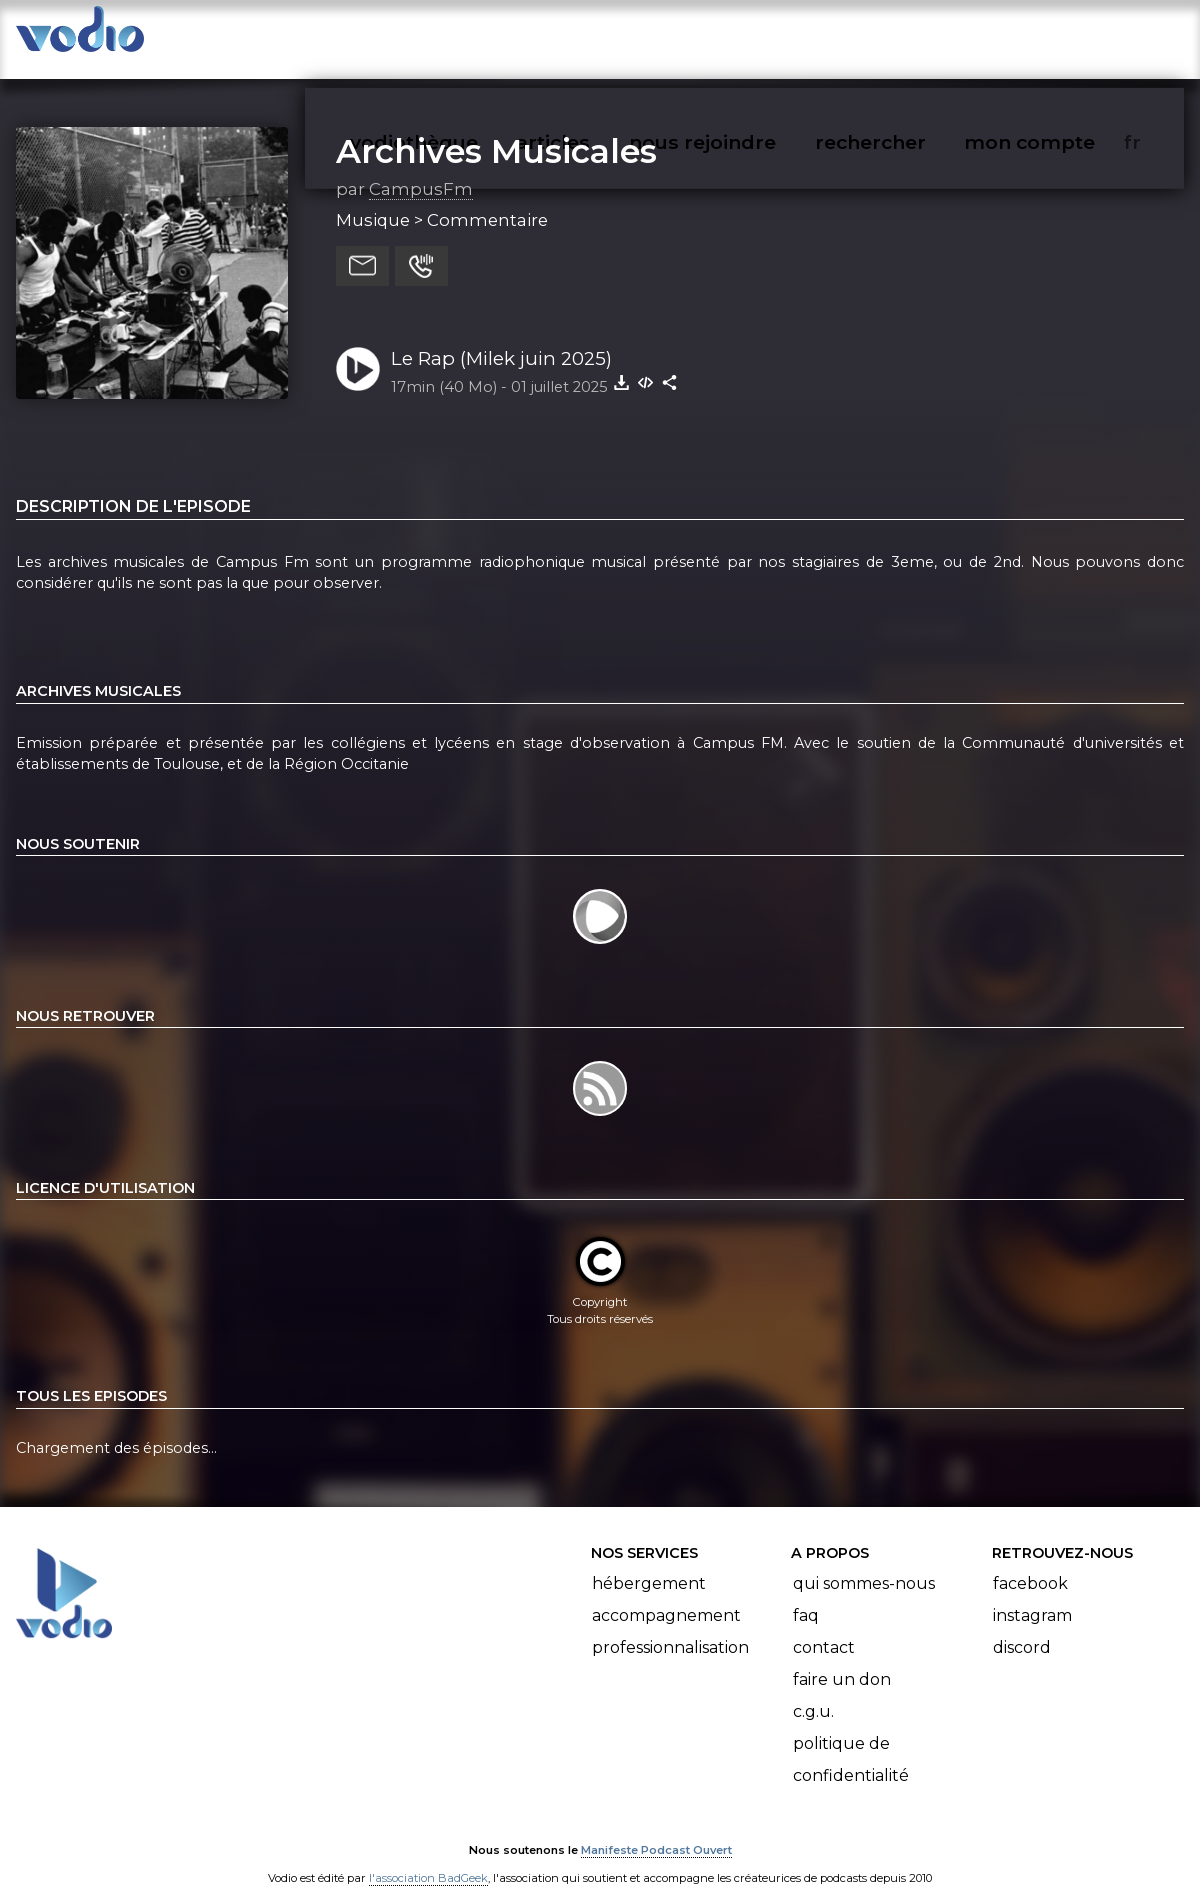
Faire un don (842, 1659)
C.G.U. (813, 1691)
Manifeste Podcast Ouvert (656, 1830)
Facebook (1030, 1563)
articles (598, 36)
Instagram (1032, 1595)
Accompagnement (666, 1595)
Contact (824, 1627)
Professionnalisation (670, 1627)
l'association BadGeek (428, 1858)
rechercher (906, 36)
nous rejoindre (743, 36)
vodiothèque (462, 36)
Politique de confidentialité (851, 1739)
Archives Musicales (496, 131)
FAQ (806, 1595)
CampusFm (421, 169)
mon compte (1062, 36)
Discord (1022, 1627)
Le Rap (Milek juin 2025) (501, 338)
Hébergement (649, 1563)
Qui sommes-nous (864, 1563)
